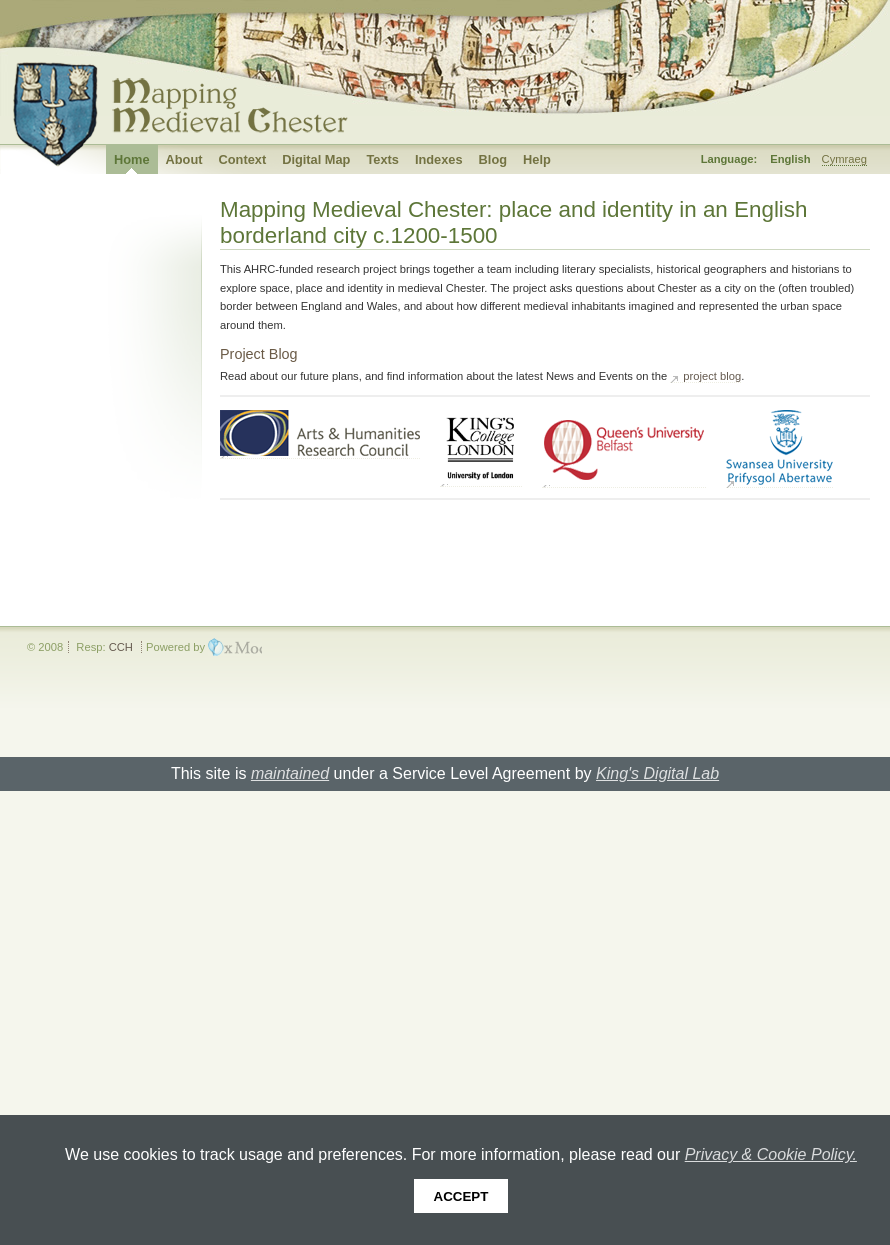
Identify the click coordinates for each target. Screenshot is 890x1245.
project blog (712, 376)
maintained (290, 773)
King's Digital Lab (657, 773)
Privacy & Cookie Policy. (771, 1154)
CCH (121, 647)
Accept (461, 1196)
